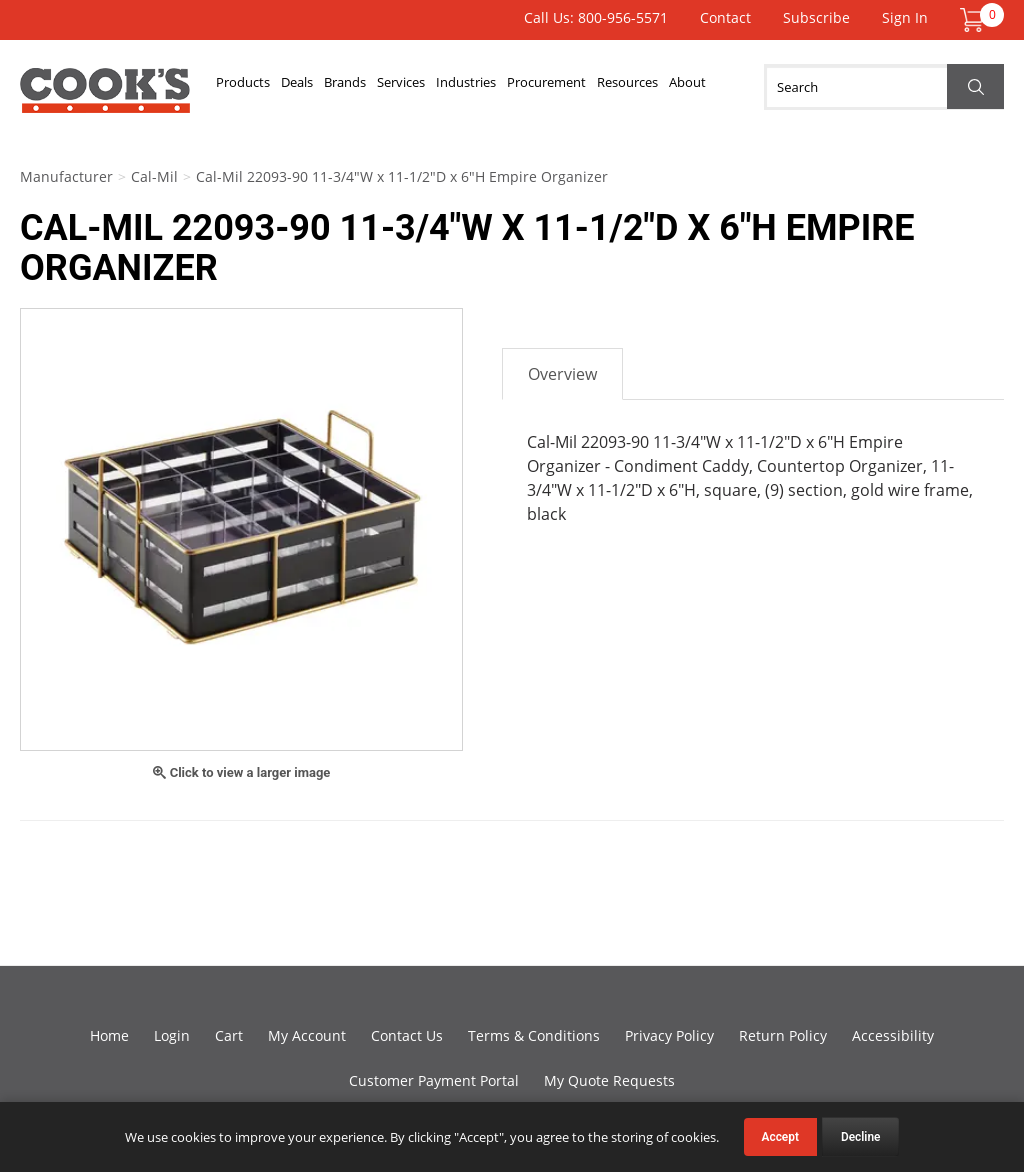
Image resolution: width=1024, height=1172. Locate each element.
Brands (370, 87)
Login (172, 1035)
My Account (307, 1035)
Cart (229, 1035)
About (762, 87)
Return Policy (783, 1035)
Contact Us (407, 1035)
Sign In (905, 17)
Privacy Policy (669, 1035)
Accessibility (893, 1035)
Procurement (601, 87)
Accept (780, 1137)
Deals (312, 87)
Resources (692, 87)
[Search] (884, 87)
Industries (511, 87)
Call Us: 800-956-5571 (596, 17)
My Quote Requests (609, 1080)
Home (109, 1035)
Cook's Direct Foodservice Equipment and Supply (105, 98)
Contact (725, 17)
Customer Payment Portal (434, 1080)
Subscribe (816, 17)
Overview (562, 374)
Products (248, 87)
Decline (861, 1137)
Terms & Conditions (534, 1035)
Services (436, 87)
